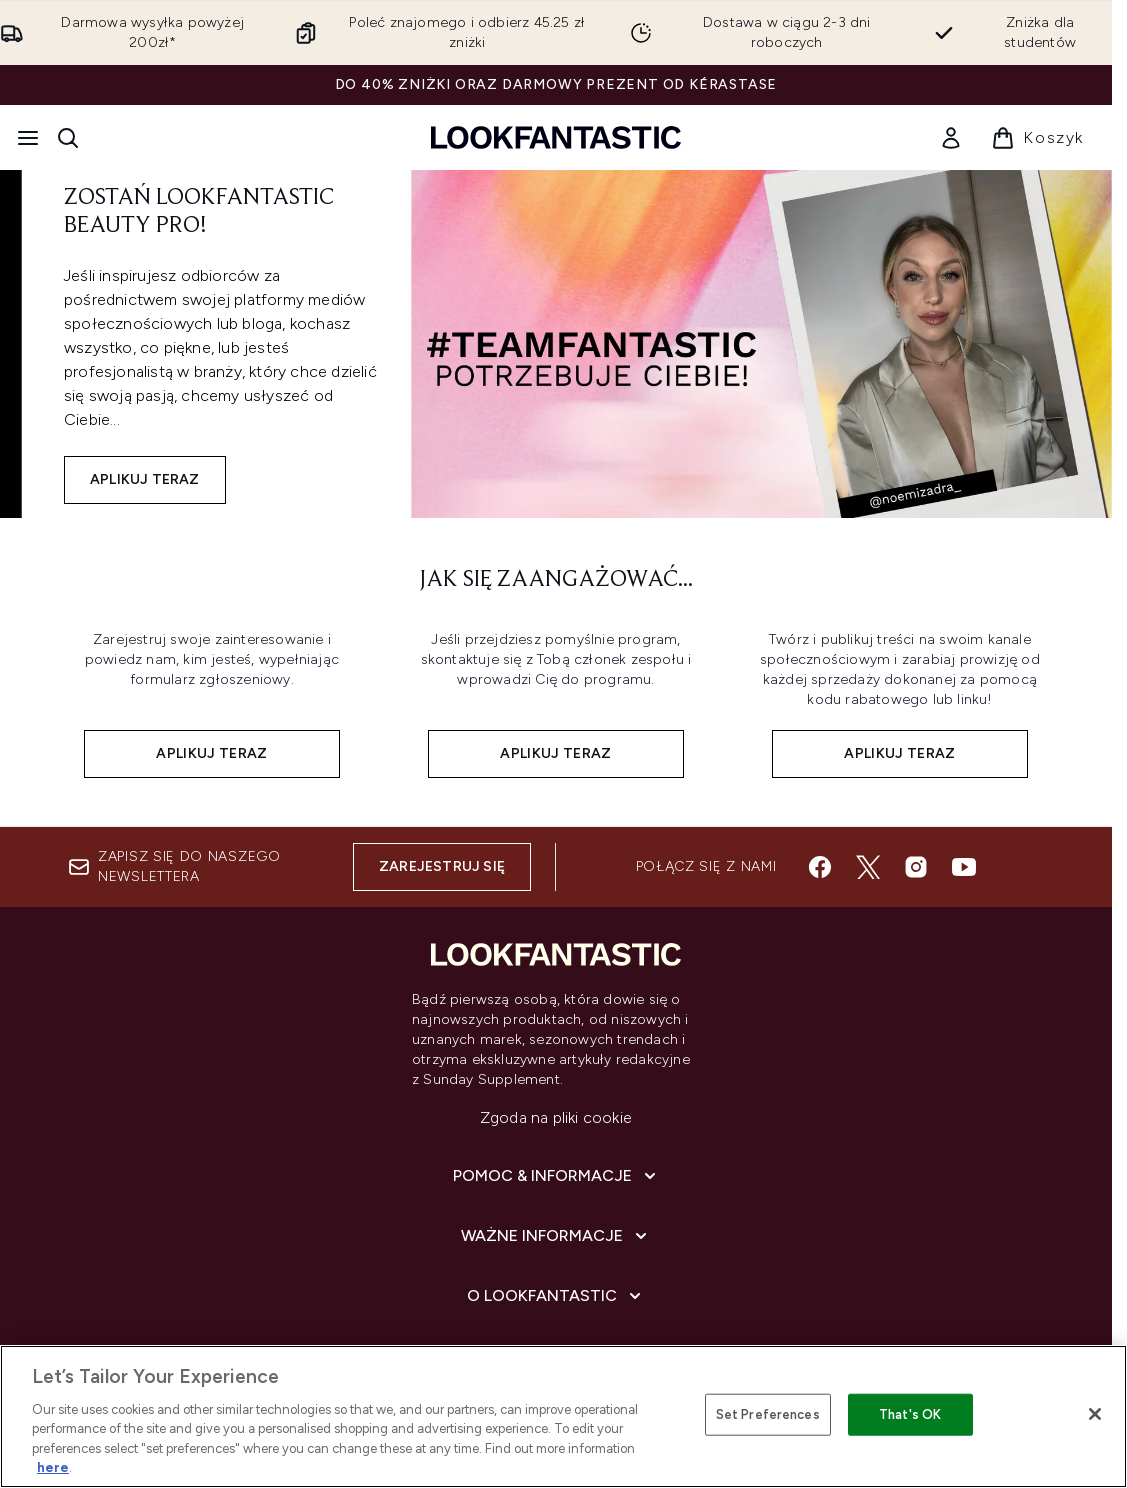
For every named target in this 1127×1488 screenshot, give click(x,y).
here (53, 1467)
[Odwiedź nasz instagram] (916, 867)
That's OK (910, 1414)
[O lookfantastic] (556, 1296)
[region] (563, 1416)
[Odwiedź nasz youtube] (964, 867)
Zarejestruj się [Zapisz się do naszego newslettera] (442, 866)
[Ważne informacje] (556, 1236)
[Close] (1095, 1414)
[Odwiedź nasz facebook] (820, 867)
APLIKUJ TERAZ (145, 479)
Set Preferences (768, 1414)
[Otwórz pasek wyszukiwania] (68, 138)
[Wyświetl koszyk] (1037, 138)
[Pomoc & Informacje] (556, 1176)
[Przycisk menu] (28, 138)
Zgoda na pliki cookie (556, 1117)
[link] (951, 138)
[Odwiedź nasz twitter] (868, 867)
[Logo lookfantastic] (556, 137)
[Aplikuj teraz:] (212, 698)
